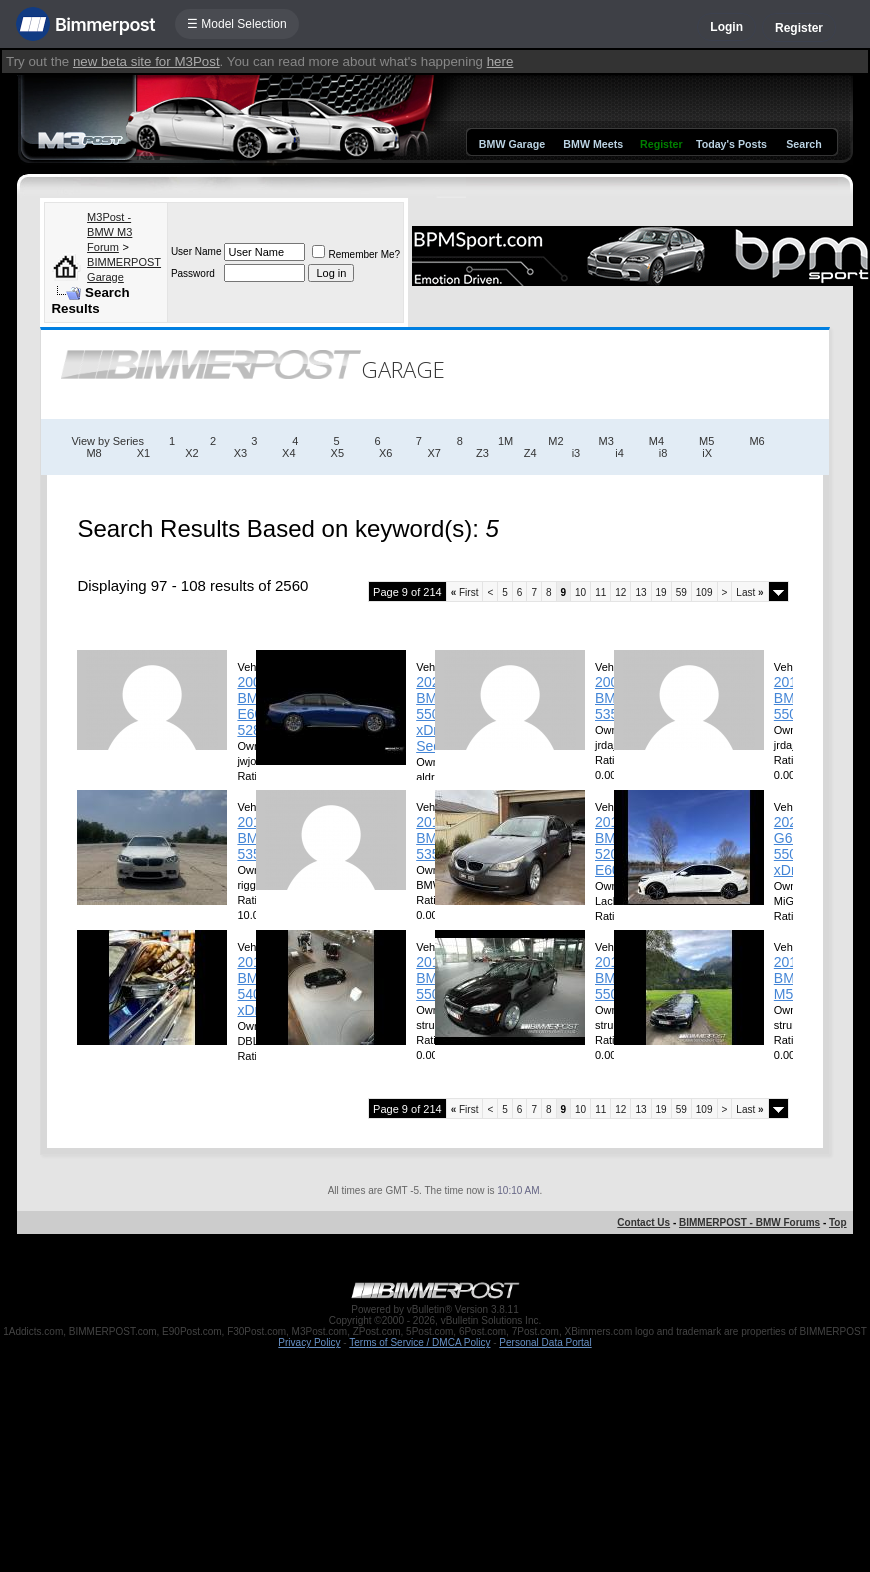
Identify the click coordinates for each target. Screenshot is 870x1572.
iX (707, 453)
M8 (93, 453)
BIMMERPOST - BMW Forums (749, 1222)
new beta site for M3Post (146, 61)
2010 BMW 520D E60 (612, 846)
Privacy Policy (309, 1342)
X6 (385, 453)
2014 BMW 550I (791, 698)
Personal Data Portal (545, 1342)
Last (749, 592)
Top (838, 1222)
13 (640, 592)
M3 (606, 441)
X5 (337, 453)
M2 (555, 441)
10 (580, 592)
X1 (143, 453)
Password (193, 273)
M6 (756, 441)
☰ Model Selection (237, 24)
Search (804, 144)
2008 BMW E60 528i (254, 706)
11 (600, 592)
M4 (656, 441)
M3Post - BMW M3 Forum (109, 232)
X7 (434, 453)
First (465, 592)
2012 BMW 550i (612, 978)
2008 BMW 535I (612, 698)
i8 (663, 453)
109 (704, 592)
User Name (196, 251)
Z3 (482, 453)
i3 (576, 453)
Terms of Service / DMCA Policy (419, 1342)
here (500, 61)
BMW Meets (593, 144)
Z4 (530, 453)
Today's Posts (731, 144)
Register (799, 28)
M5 (706, 441)
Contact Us (643, 1222)
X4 (288, 453)
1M (505, 441)
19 (661, 592)
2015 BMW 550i (433, 978)
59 (681, 592)
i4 (619, 453)
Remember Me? (356, 254)
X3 (240, 453)
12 (620, 592)
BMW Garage (512, 144)
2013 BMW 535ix (433, 838)
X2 (191, 453)
